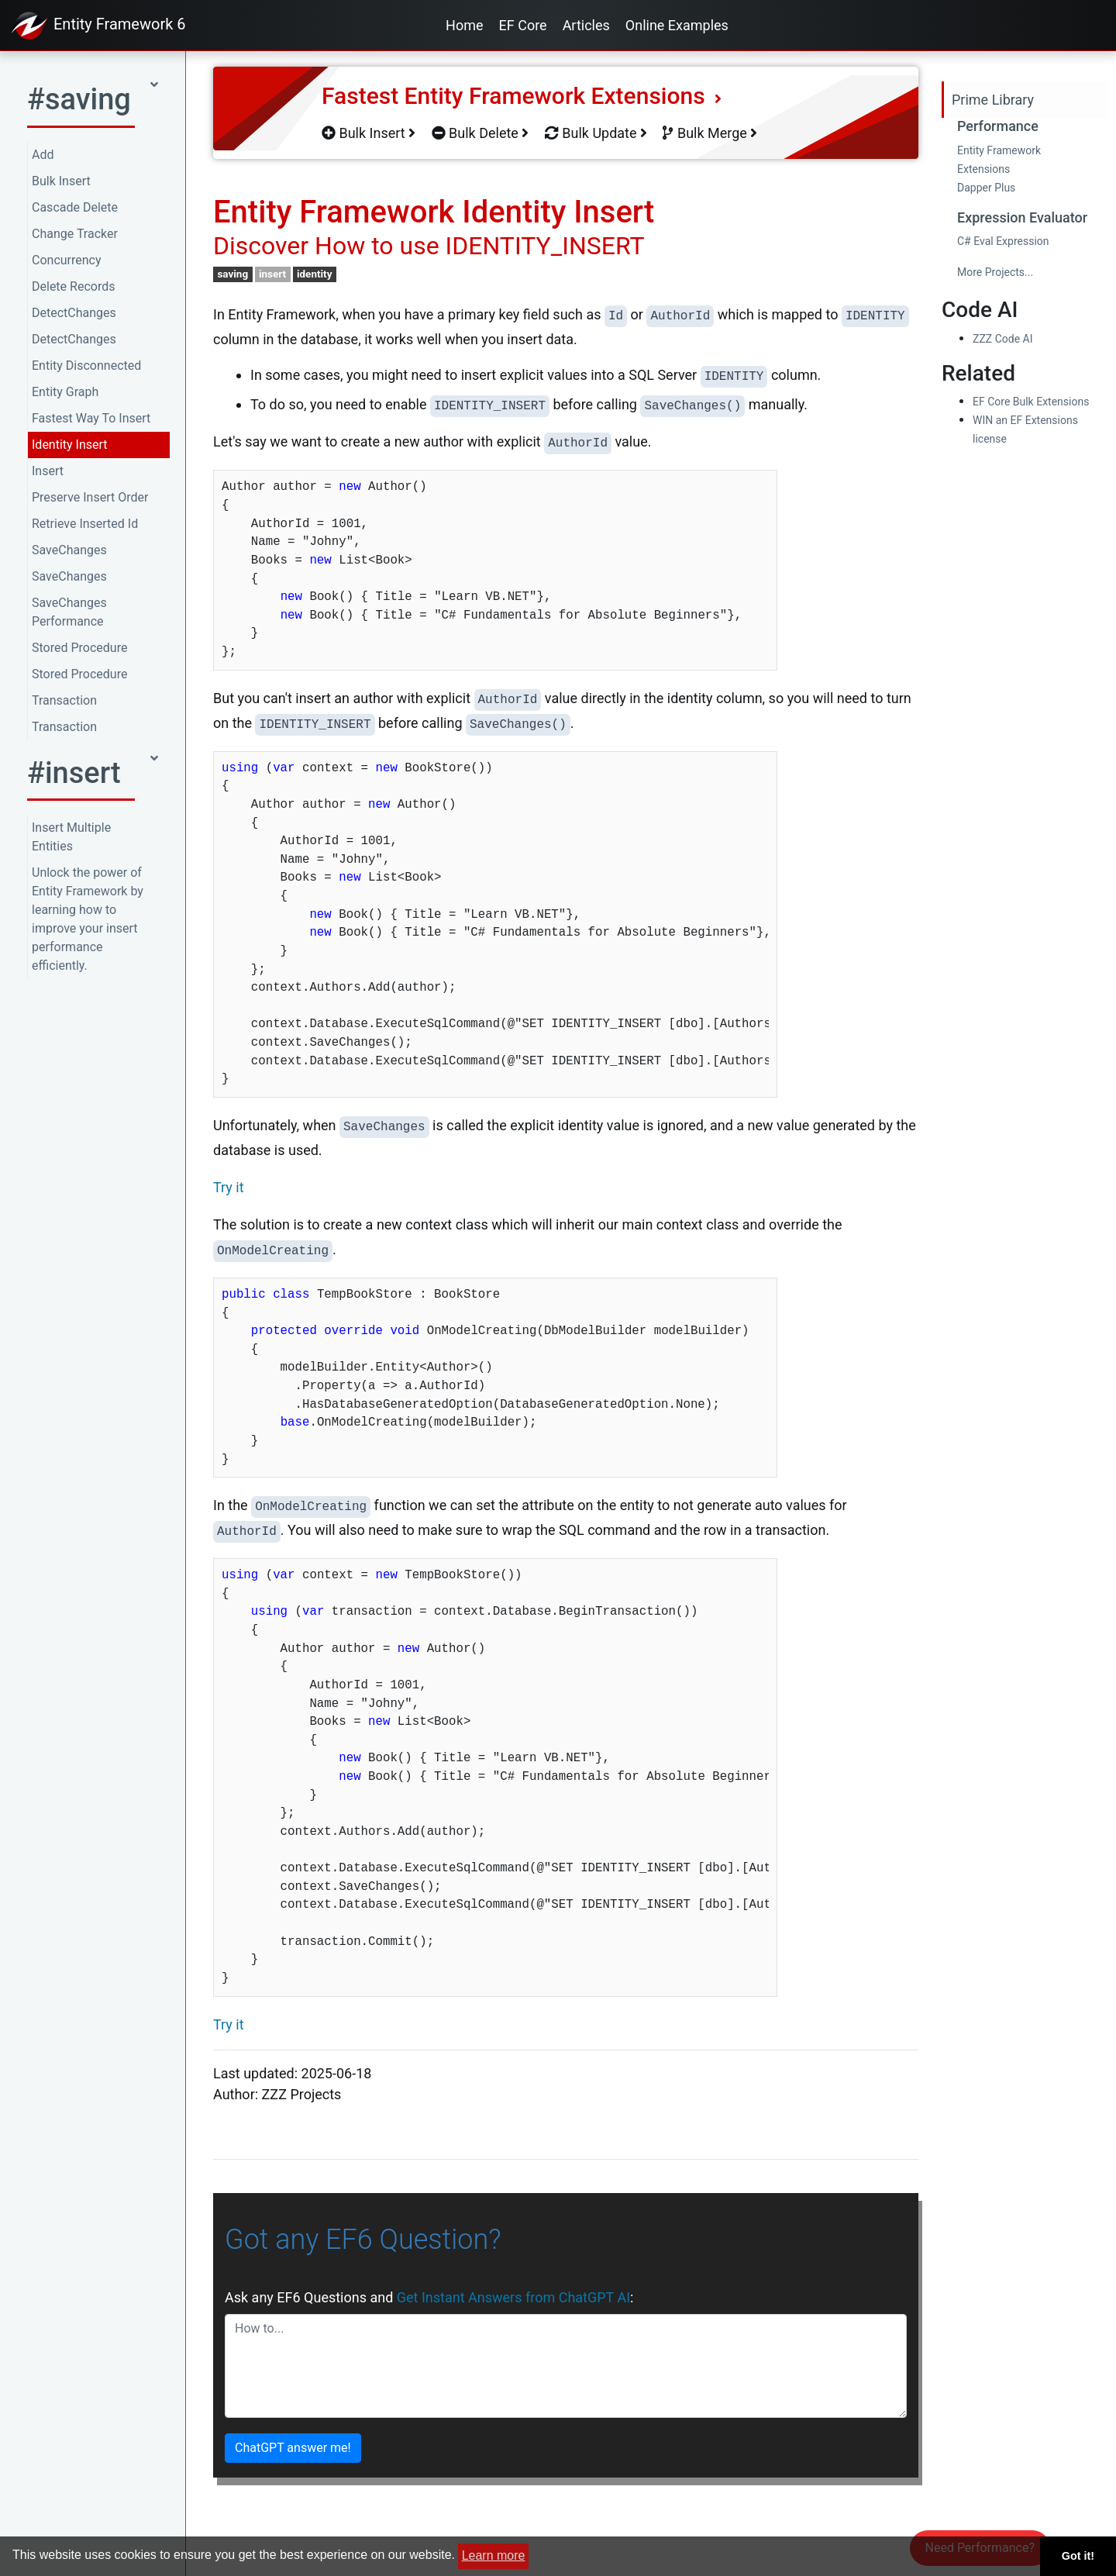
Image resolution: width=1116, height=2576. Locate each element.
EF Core (523, 25)
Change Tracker (75, 233)
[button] (93, 104)
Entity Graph (65, 392)
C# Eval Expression (1003, 241)
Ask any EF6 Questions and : (429, 2297)
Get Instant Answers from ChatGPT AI (513, 2297)
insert (272, 273)
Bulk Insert (61, 181)
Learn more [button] (493, 2555)
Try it (228, 1187)
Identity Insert (70, 444)
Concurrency (67, 260)
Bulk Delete (480, 133)
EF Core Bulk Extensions (1031, 401)
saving (232, 273)
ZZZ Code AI (1002, 339)
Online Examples (676, 25)
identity (314, 273)
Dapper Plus (986, 187)
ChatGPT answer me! (293, 2447)
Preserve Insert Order (90, 497)
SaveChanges (69, 550)
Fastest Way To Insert (91, 418)
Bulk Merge (710, 133)
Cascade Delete (75, 207)
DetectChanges (74, 312)
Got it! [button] (1078, 2556)
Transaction (64, 700)
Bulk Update (596, 133)
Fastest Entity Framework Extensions (522, 95)
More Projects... (995, 272)
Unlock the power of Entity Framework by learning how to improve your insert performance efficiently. (87, 919)
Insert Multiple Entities (71, 836)
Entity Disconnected (86, 365)
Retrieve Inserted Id (85, 523)
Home (464, 25)
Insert (48, 471)
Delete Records (73, 286)
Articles (586, 25)
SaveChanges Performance (69, 612)
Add (42, 154)
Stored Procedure (79, 647)
